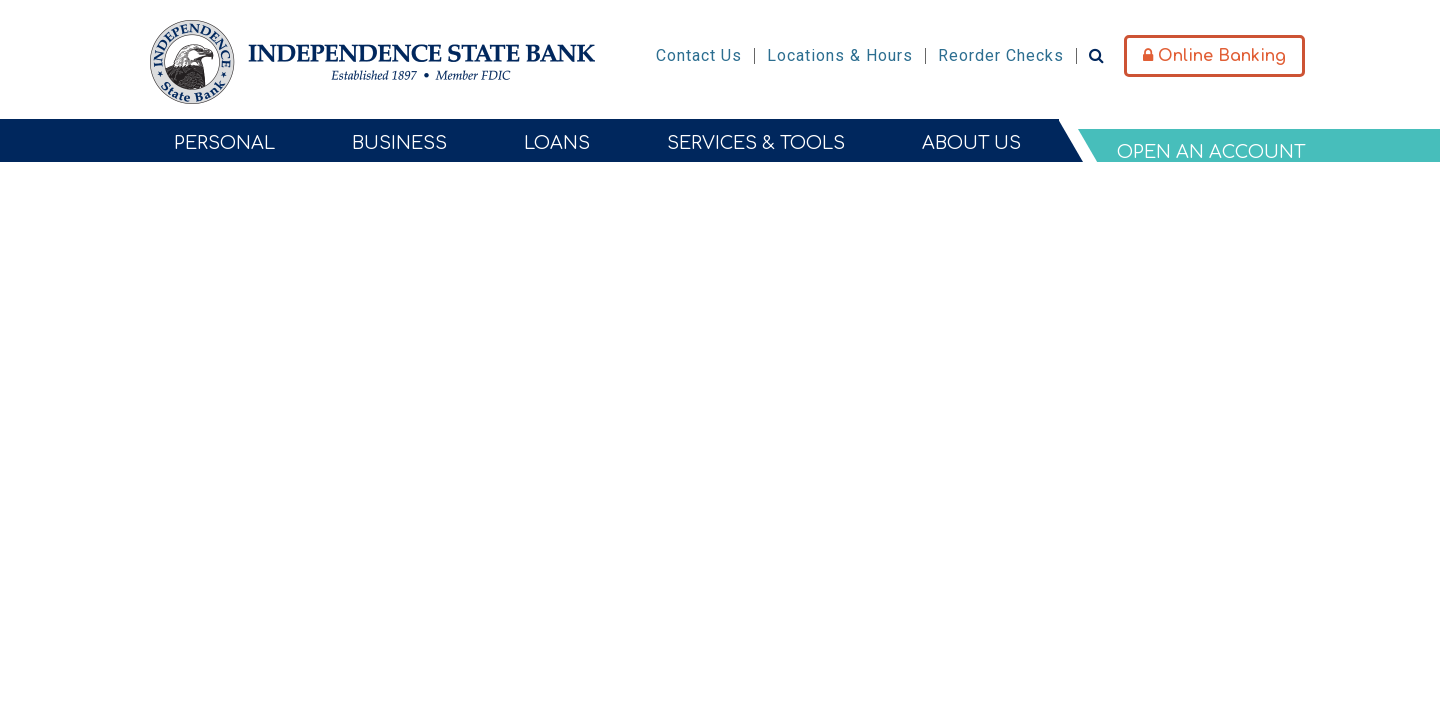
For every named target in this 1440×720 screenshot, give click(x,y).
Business (399, 143)
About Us (971, 143)
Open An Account (1211, 152)
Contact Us (699, 55)
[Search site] (1096, 55)
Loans (557, 143)
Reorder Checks (1001, 55)
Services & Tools (756, 143)
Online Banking (1214, 56)
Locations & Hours (840, 55)
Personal (224, 143)
